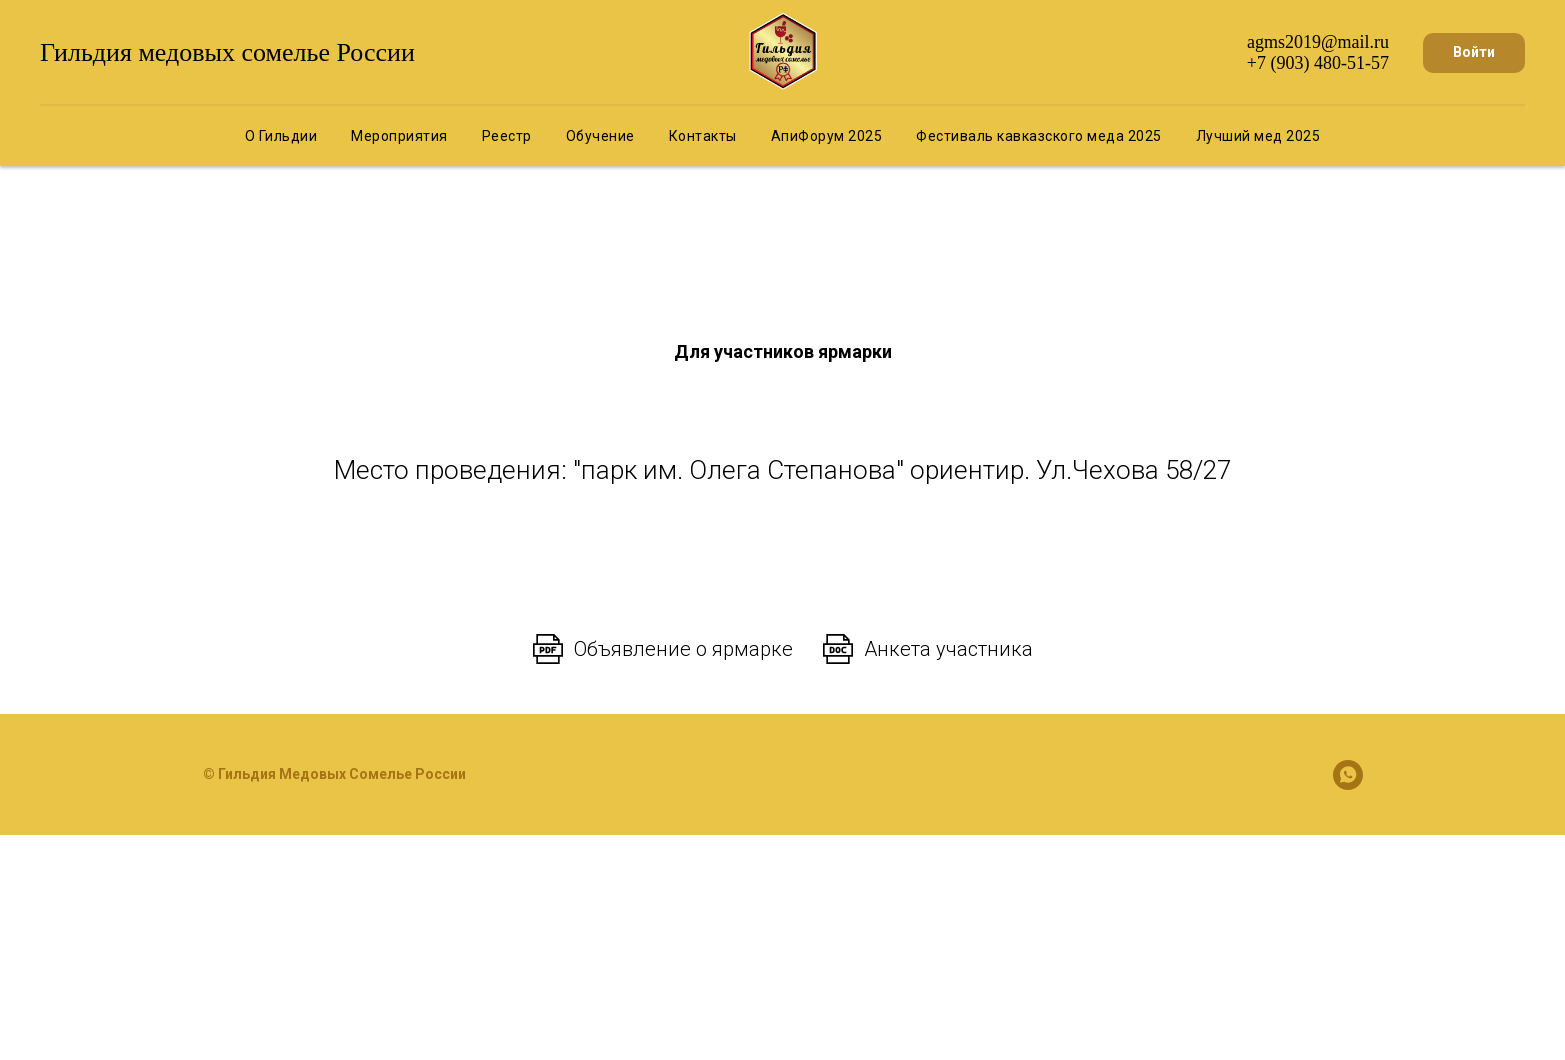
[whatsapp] (1348, 775)
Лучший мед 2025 (1258, 136)
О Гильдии (281, 136)
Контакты (703, 136)
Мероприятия (399, 136)
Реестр (507, 136)
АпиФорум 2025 (827, 136)
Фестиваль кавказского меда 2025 (1039, 136)
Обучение (600, 136)
